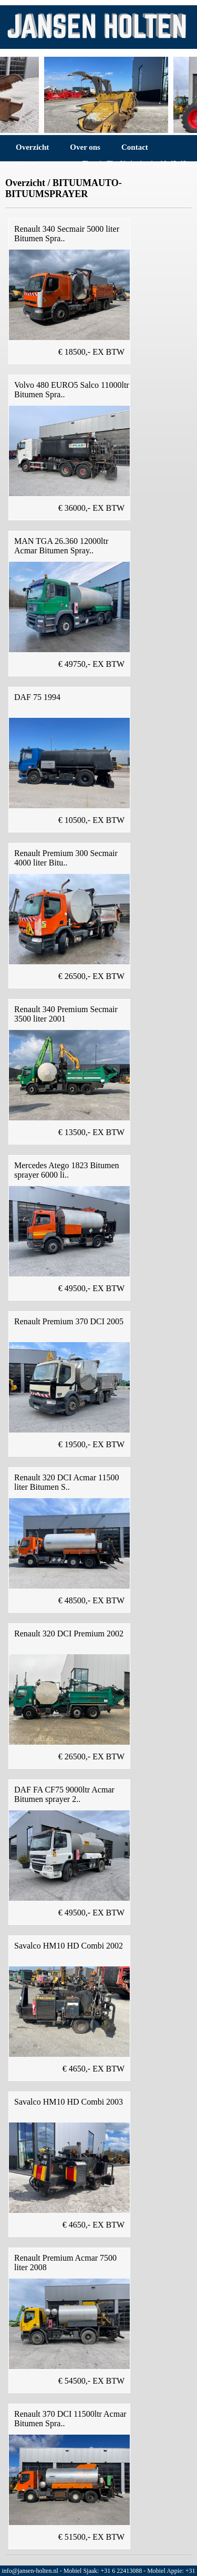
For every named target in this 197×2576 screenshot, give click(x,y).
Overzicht (32, 147)
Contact (134, 147)
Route (26, 164)
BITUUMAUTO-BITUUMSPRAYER (63, 188)
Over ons (85, 147)
